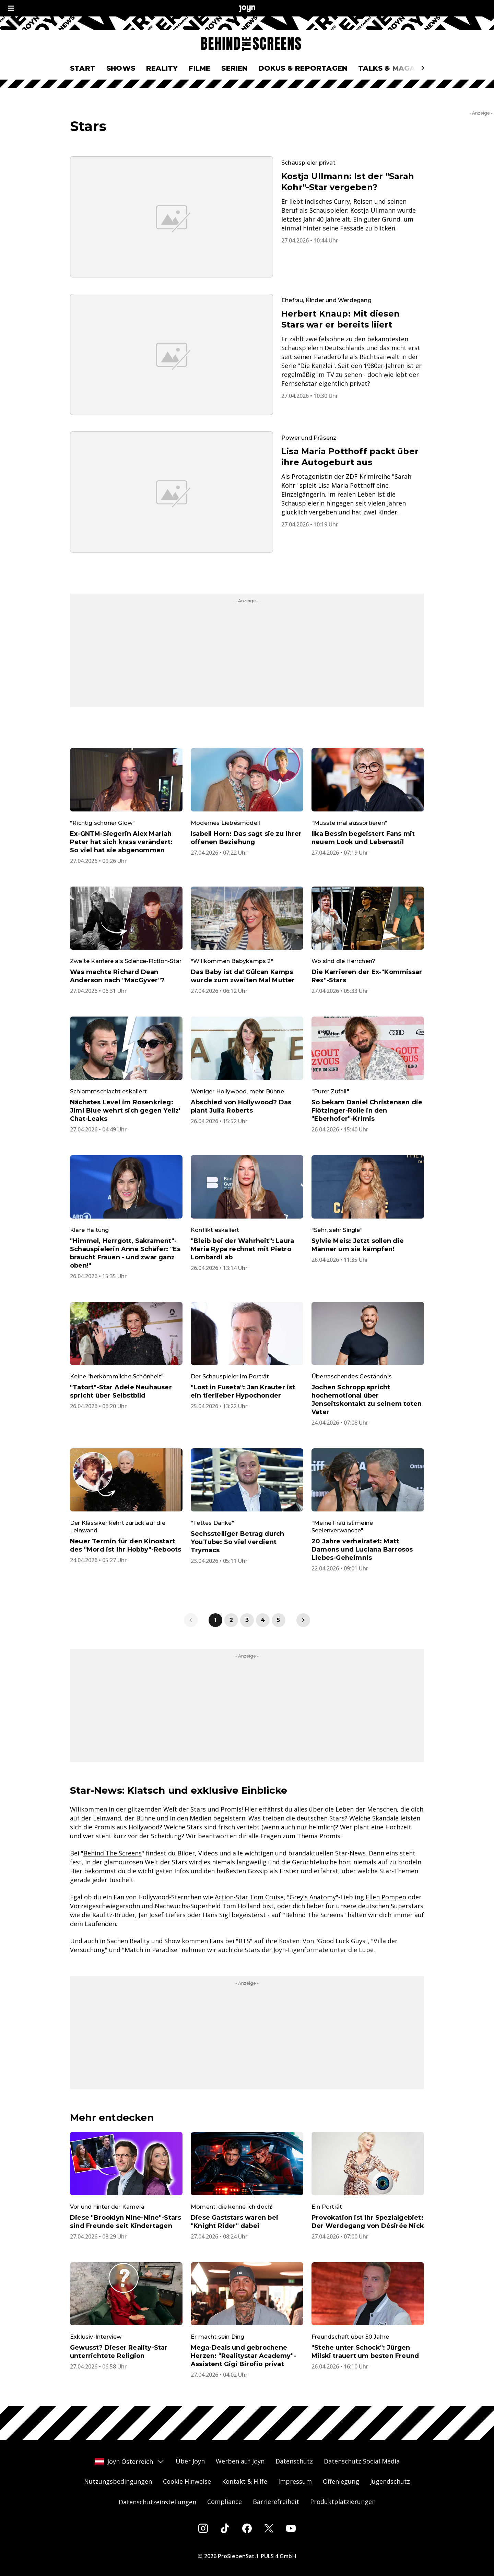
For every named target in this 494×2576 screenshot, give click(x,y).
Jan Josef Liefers (162, 1915)
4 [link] (263, 1620)
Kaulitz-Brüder (113, 1915)
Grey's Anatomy (313, 1897)
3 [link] (247, 1620)
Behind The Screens (112, 1853)
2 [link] (231, 1620)
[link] (303, 1620)
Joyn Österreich (130, 2461)
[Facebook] (247, 2528)
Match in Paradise (151, 1950)
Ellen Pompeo (386, 1897)
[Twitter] (268, 2528)
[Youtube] (290, 2528)
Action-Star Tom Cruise (249, 1897)
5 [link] (278, 1620)
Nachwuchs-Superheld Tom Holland (207, 1906)
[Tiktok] (225, 2528)
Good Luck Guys (341, 1941)
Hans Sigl (216, 1915)
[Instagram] (203, 2528)
